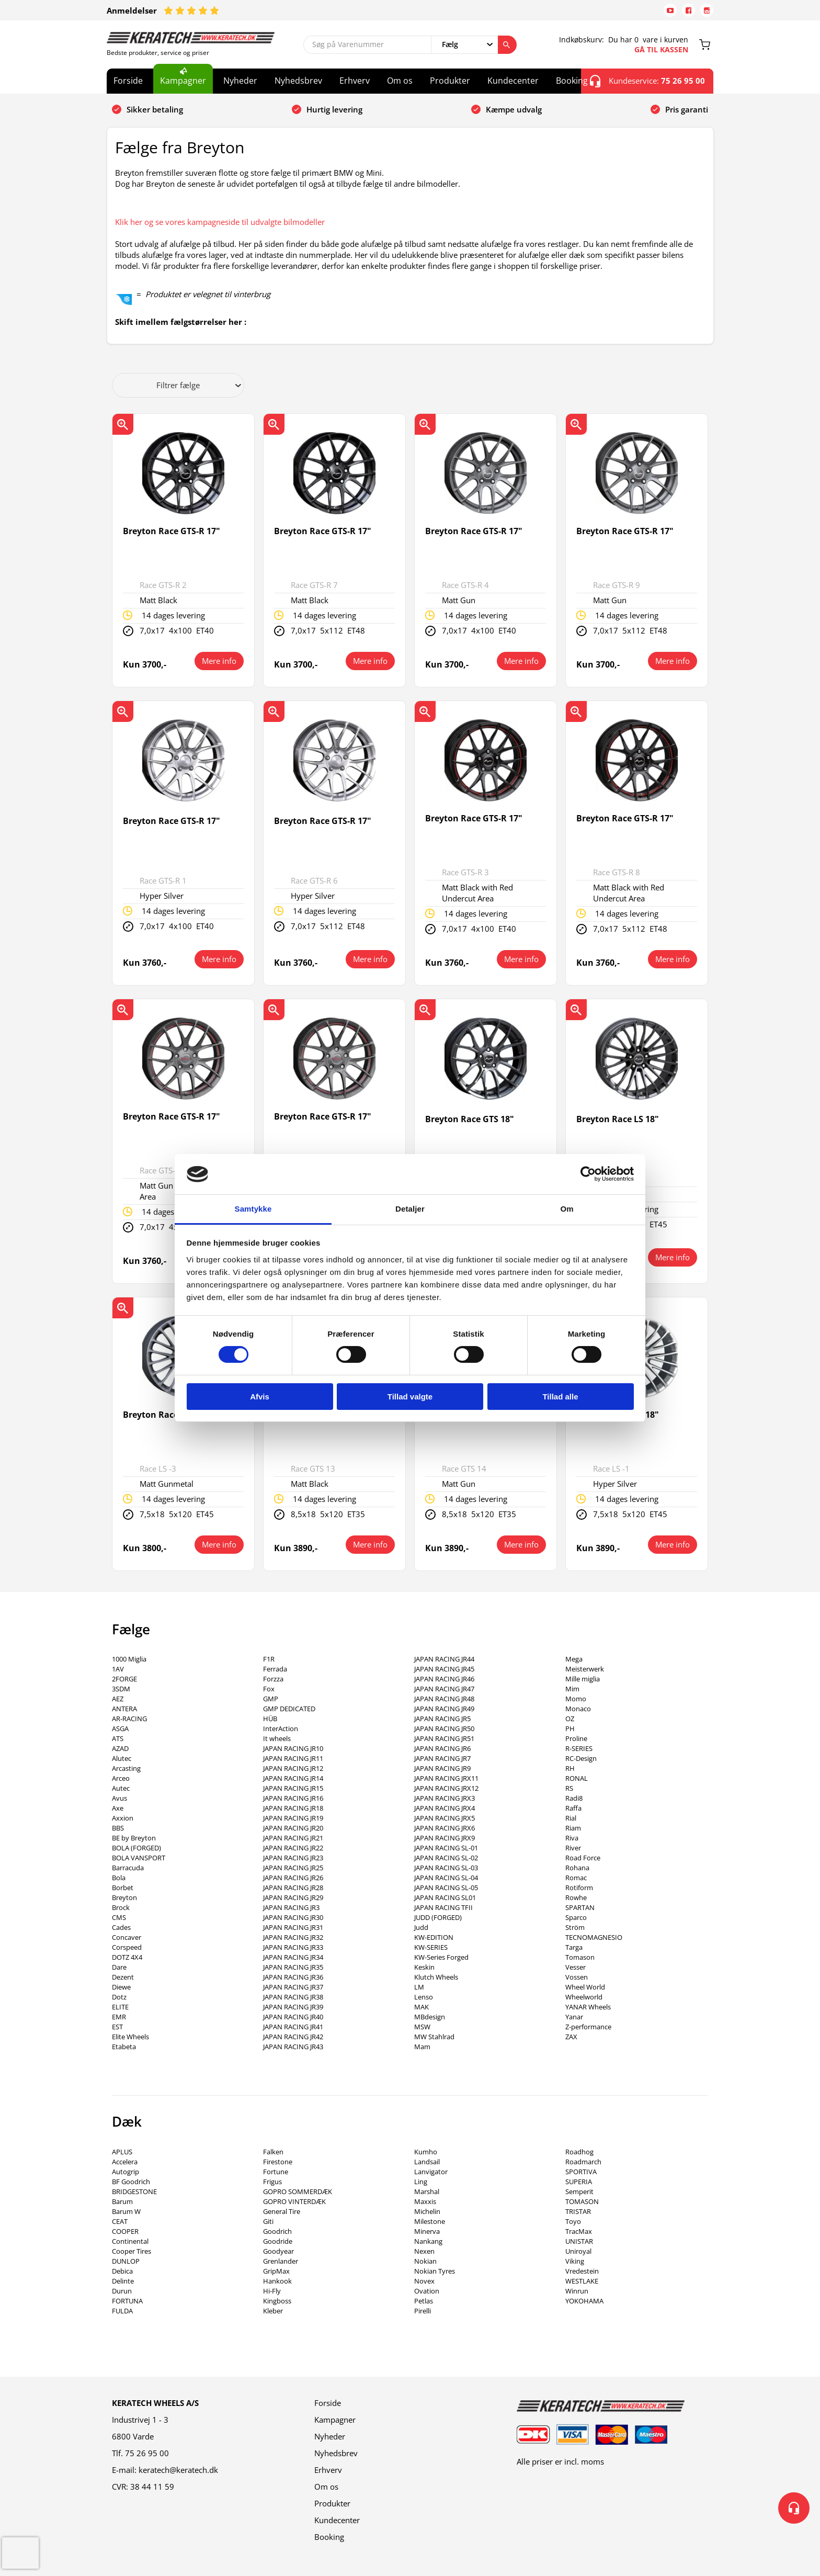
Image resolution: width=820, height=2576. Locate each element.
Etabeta (124, 2046)
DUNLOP (126, 2261)
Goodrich (277, 2231)
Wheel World (585, 1987)
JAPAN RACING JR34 (293, 1957)
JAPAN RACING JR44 (444, 1659)
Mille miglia (582, 1679)
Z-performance (588, 2026)
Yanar (574, 2016)
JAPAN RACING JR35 (293, 1967)
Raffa (573, 1808)
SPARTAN (580, 1907)
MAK (421, 2007)
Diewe (121, 1987)
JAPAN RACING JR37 (293, 1987)
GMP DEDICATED (289, 1708)
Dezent (123, 1977)
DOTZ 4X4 (127, 1957)
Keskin (424, 1967)
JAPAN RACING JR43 (293, 2046)
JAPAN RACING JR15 (293, 1788)
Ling (420, 2181)
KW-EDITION (433, 1937)
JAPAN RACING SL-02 (446, 1857)
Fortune (275, 2171)
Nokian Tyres (434, 2271)
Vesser (575, 1967)
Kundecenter (513, 80)
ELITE (120, 2007)
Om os (400, 80)
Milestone (429, 2221)
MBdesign (429, 2016)
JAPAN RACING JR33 (293, 1947)
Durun (122, 2291)
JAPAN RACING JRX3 (444, 1798)
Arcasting (126, 1768)
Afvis (259, 1396)
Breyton (124, 1897)
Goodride (277, 2241)
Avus (119, 1798)
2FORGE (124, 1679)
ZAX (571, 2036)
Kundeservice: (647, 81)
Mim (572, 1688)
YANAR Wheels (588, 2007)
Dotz (119, 1997)
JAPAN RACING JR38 (293, 1997)
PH (570, 1728)
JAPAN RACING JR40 (293, 2016)
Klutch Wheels (436, 1977)
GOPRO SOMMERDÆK (297, 2191)
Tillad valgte (410, 1396)
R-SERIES (579, 1748)
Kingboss (277, 2301)
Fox (269, 1688)
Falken (273, 2151)
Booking (572, 80)
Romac (576, 1877)
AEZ (117, 1698)
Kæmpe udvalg (514, 109)
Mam (422, 2046)
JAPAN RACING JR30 (293, 1917)
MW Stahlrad (434, 2036)
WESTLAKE (581, 2281)
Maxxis (425, 2201)
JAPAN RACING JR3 (291, 1907)
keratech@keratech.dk (178, 2470)
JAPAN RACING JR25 (293, 1867)
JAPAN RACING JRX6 (444, 1828)
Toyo (573, 2221)
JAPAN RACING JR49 (444, 1708)
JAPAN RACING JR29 (293, 1897)
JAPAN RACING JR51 (444, 1738)
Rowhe (576, 1897)
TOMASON (582, 2201)
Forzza (273, 1679)
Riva (571, 1838)
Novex (424, 2281)
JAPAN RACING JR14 (293, 1778)
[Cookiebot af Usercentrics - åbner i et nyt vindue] (588, 1174)
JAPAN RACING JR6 (442, 1748)
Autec (121, 1788)
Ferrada (275, 1669)
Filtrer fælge (198, 385)
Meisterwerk (584, 1669)
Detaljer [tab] (410, 1208)
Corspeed (127, 1947)
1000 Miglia (129, 1659)
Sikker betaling (155, 109)
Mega (574, 1659)
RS (569, 1788)
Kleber (273, 2310)
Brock (121, 1907)
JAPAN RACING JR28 (293, 1887)
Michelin (427, 2211)
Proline (576, 1738)
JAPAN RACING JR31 (293, 1927)
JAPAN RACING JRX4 (444, 1808)
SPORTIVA (581, 2171)
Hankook (277, 2281)
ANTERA (124, 1708)
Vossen (576, 1977)
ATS (117, 1738)
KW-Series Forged (441, 1957)
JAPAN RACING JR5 (442, 1718)
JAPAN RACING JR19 (293, 1818)
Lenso (423, 1997)
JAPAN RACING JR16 (293, 1798)
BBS (118, 1828)
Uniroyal (578, 2251)
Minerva (427, 2231)
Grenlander (280, 2261)
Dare (119, 1967)
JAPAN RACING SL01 (445, 1897)
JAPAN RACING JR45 (444, 1669)
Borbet (122, 1887)
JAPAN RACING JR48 (444, 1698)
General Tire (281, 2211)
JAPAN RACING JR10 (293, 1748)
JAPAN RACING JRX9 (444, 1838)
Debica (122, 2271)
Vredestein (582, 2271)
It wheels (277, 1738)
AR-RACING (129, 1718)
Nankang (428, 2241)
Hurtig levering (334, 109)
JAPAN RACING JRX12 (446, 1788)
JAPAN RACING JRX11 (446, 1778)
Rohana (577, 1867)
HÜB (270, 1718)
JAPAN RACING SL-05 (446, 1887)
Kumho (425, 2151)
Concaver (126, 1937)
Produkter (450, 80)
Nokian (425, 2261)
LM (419, 1987)
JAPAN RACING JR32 (293, 1937)
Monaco (578, 1708)
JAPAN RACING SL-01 (446, 1847)
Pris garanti (686, 109)
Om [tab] (566, 1208)
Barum (122, 2201)
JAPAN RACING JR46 (444, 1679)
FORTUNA (127, 2301)
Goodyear (278, 2251)
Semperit (579, 2191)
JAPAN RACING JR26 (293, 1877)
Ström (575, 1927)
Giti (268, 2221)
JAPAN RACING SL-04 (446, 1877)
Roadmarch (583, 2161)
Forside (128, 80)
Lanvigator (431, 2171)
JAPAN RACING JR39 (293, 2007)
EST (117, 2026)
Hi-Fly (272, 2291)
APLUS (122, 2151)
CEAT (120, 2221)
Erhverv (354, 80)
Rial (570, 1818)
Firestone (277, 2161)
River (573, 1847)
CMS (119, 1917)
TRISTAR (578, 2211)
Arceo (121, 1778)
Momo (575, 1698)
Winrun (576, 2291)
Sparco (576, 1917)
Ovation (426, 2291)
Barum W (126, 2211)
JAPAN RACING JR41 (293, 2026)
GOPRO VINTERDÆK (294, 2201)
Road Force (582, 1857)
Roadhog (579, 2151)
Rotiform (579, 1887)
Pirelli (422, 2310)
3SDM (121, 1688)
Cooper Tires (131, 2251)
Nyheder (240, 80)
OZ (569, 1718)
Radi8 (574, 1798)
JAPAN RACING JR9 (442, 1768)
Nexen (424, 2251)
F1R (269, 1659)
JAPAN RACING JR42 (293, 2036)
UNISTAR (579, 2241)
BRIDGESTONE (134, 2191)
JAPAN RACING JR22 (293, 1847)
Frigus (272, 2181)
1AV (118, 1669)
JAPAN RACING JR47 (444, 1688)
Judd (421, 1927)
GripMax (276, 2271)
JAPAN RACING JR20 (293, 1828)
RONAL (576, 1778)
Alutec (121, 1758)
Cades (121, 1927)
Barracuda (128, 1867)
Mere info (219, 661)
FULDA (122, 2310)
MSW (422, 2026)
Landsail (427, 2161)
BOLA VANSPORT (138, 1857)
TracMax (578, 2231)
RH (570, 1768)
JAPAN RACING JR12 (293, 1768)
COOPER (125, 2231)
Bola (119, 1877)
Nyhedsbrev (298, 80)
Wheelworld (583, 1997)
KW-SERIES (431, 1947)
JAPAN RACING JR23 (293, 1857)
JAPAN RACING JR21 (293, 1838)
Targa (574, 1947)
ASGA (120, 1728)
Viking (574, 2261)
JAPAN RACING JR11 (293, 1758)
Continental (130, 2241)
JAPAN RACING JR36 (293, 1977)
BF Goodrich (131, 2181)
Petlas (423, 2301)
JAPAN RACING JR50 (444, 1728)
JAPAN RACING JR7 (442, 1758)
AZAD (120, 1748)
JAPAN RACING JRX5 (444, 1818)
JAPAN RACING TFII (443, 1907)
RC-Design (581, 1758)
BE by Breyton (134, 1838)
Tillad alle (560, 1396)
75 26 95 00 (147, 2453)
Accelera (125, 2161)
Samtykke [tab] (253, 1208)
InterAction (280, 1728)
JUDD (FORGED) (438, 1917)
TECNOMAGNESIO (593, 1937)
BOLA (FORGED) (136, 1847)
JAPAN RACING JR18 (293, 1808)
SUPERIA (578, 2181)
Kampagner (183, 80)
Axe (117, 1808)
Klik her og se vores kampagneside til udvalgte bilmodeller (220, 222)
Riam (573, 1828)
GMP (270, 1698)
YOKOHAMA (584, 2301)
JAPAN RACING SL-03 (446, 1867)
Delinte (123, 2281)
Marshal (426, 2191)
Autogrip (125, 2171)
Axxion (122, 1818)
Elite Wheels (130, 2036)
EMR (119, 2016)
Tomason (580, 1957)
